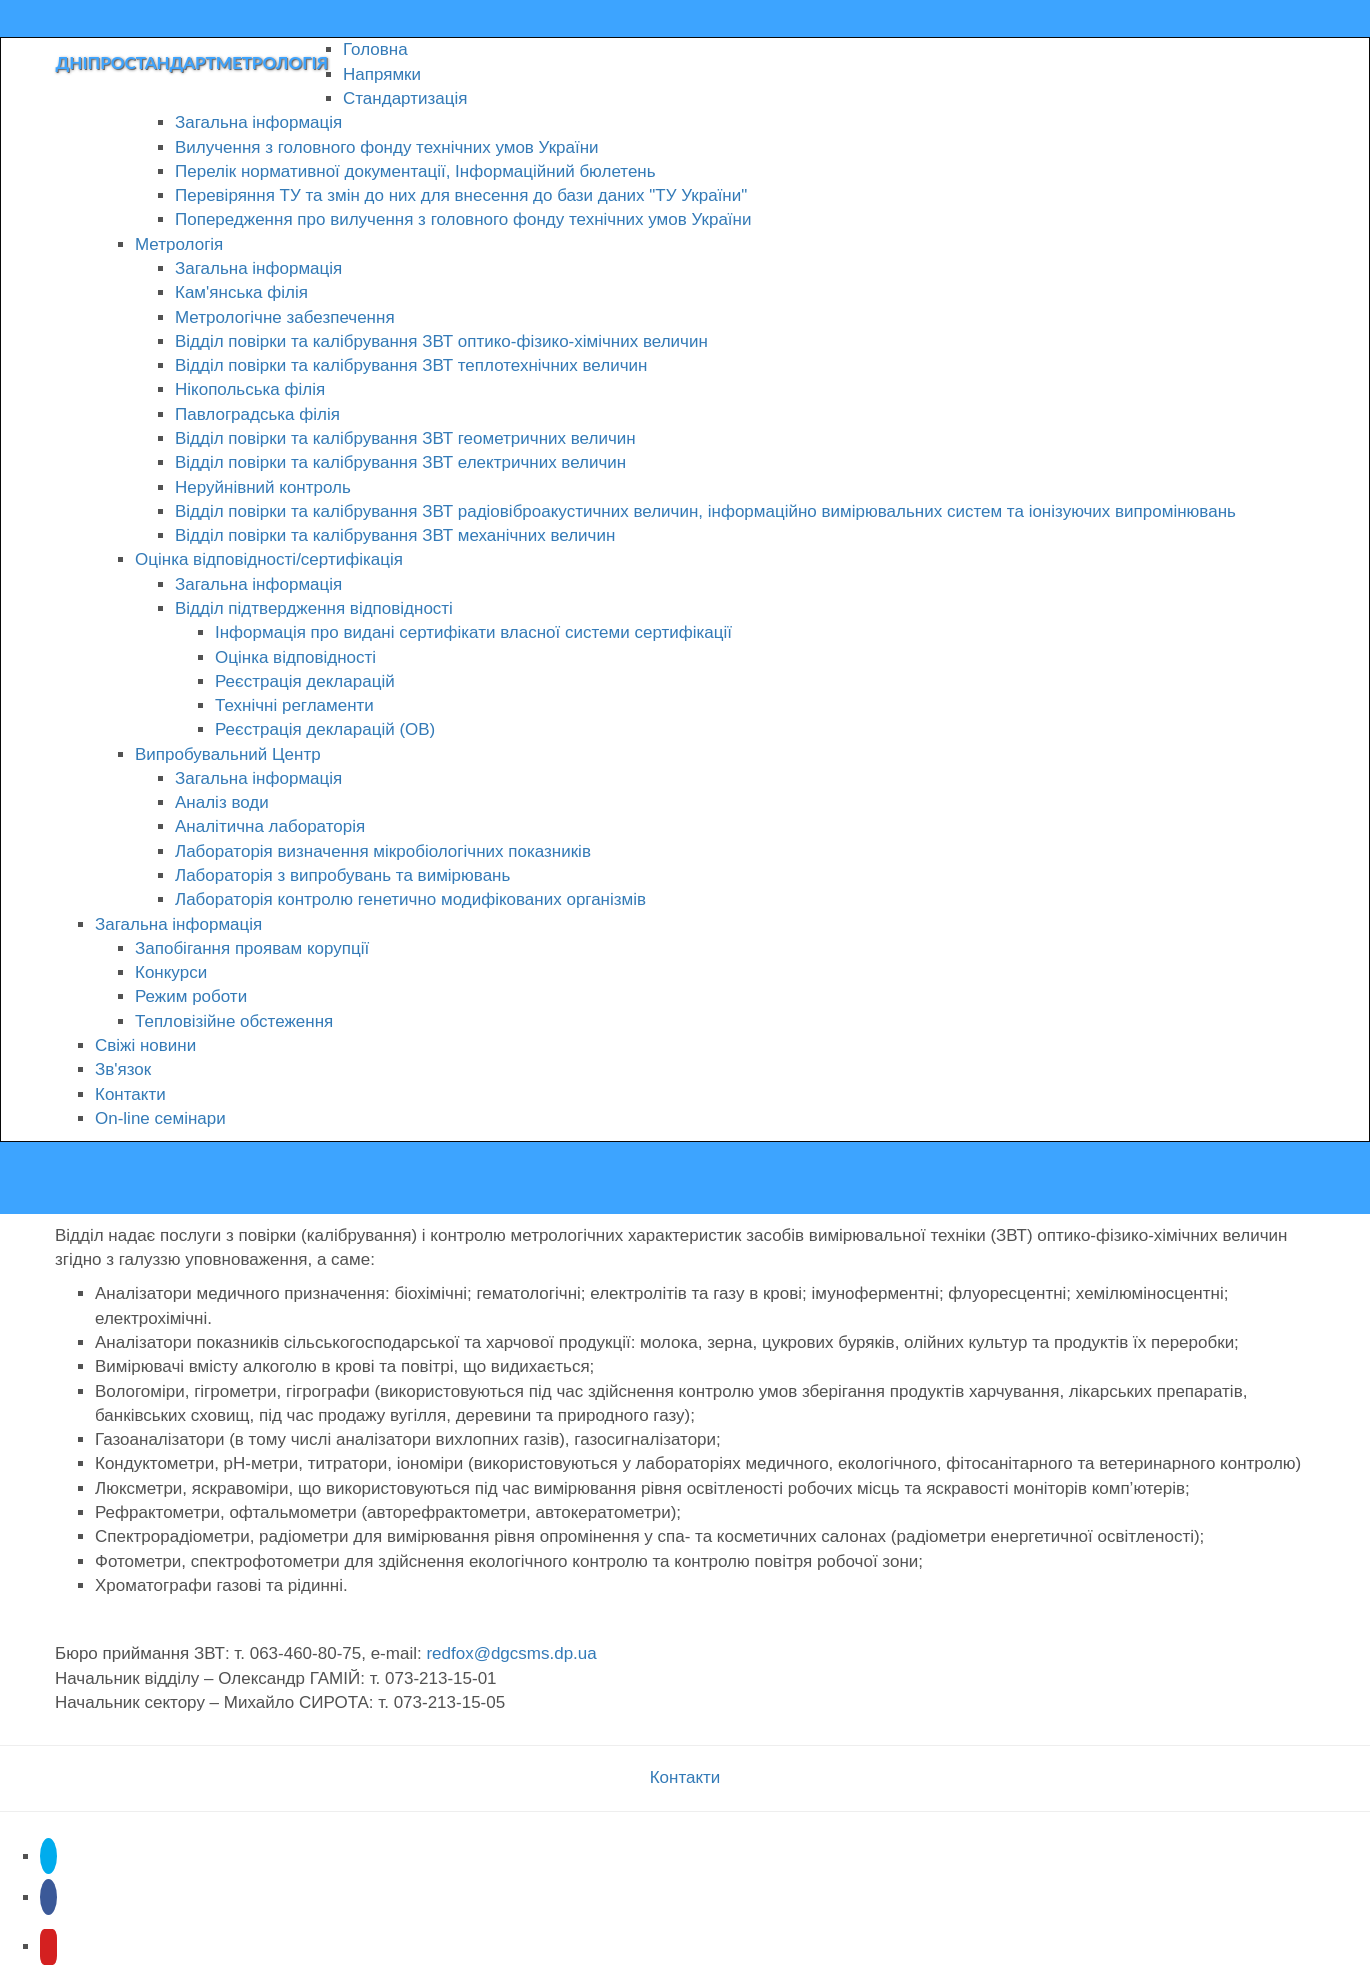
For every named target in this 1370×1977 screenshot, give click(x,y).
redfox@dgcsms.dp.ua (511, 1653)
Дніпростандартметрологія (191, 62)
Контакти (685, 1777)
